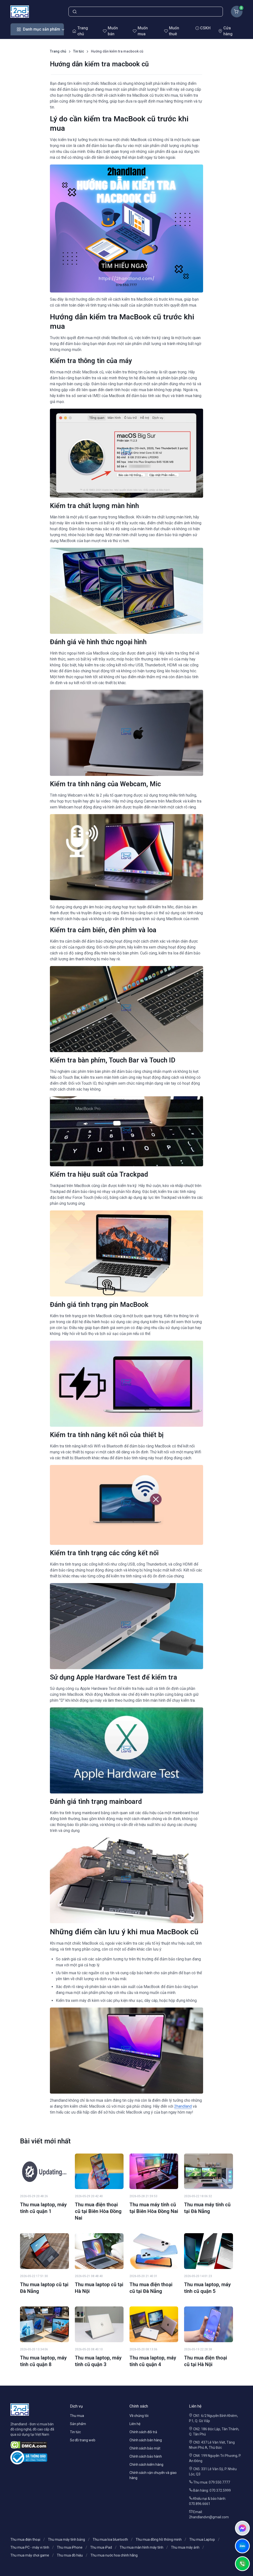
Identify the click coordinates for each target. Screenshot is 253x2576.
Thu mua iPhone (70, 2547)
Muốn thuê (171, 31)
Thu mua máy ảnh (185, 2547)
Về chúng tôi (138, 2416)
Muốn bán (110, 31)
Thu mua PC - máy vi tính (29, 2547)
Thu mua (77, 2416)
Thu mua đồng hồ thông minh (159, 2539)
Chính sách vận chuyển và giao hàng (153, 2475)
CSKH (203, 28)
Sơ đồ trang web (82, 2440)
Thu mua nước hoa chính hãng (114, 2555)
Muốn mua (140, 31)
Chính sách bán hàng (145, 2440)
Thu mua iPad (101, 2547)
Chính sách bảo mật (144, 2448)
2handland (183, 2106)
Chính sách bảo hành (145, 2456)
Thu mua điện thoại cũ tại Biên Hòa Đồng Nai (98, 2211)
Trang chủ (80, 31)
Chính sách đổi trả (143, 2432)
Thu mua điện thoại (25, 2539)
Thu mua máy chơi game (29, 2555)
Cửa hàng (225, 31)
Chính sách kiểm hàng (146, 2464)
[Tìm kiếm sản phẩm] (145, 12)
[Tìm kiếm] (74, 11)
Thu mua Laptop (202, 2539)
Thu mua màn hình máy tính (141, 2547)
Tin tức (75, 2432)
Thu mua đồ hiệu (70, 2555)
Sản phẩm (78, 2424)
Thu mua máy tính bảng (66, 2539)
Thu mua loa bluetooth (110, 2539)
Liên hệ (134, 2424)
